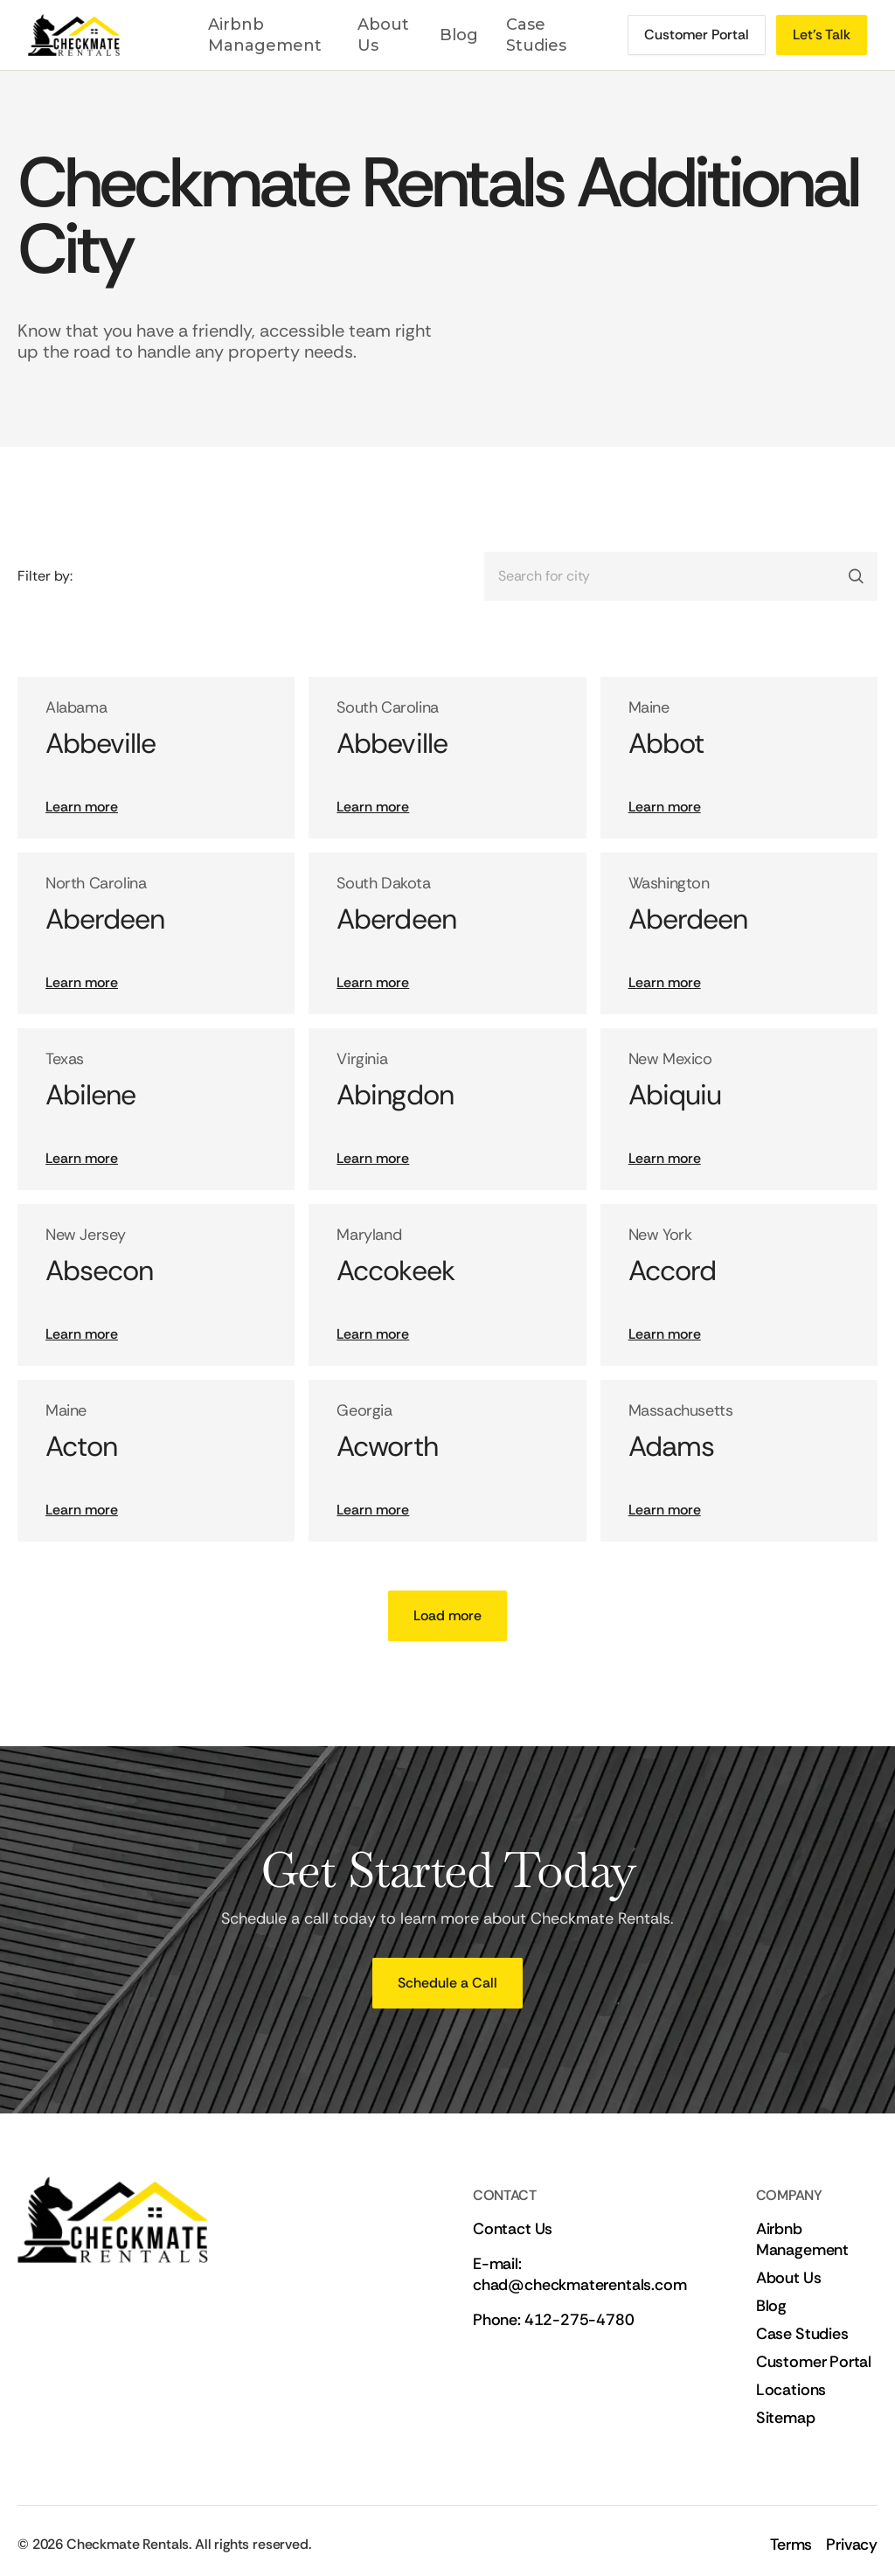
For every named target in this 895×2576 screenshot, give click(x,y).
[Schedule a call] (697, 35)
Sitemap (785, 2417)
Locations (791, 2389)
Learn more (81, 806)
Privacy (852, 2544)
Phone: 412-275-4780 (554, 2319)
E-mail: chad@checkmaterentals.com (580, 2274)
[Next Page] (447, 1616)
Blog (459, 35)
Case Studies (536, 35)
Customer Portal (813, 2361)
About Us (383, 35)
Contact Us (512, 2228)
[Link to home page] (93, 35)
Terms (791, 2544)
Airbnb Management (265, 35)
